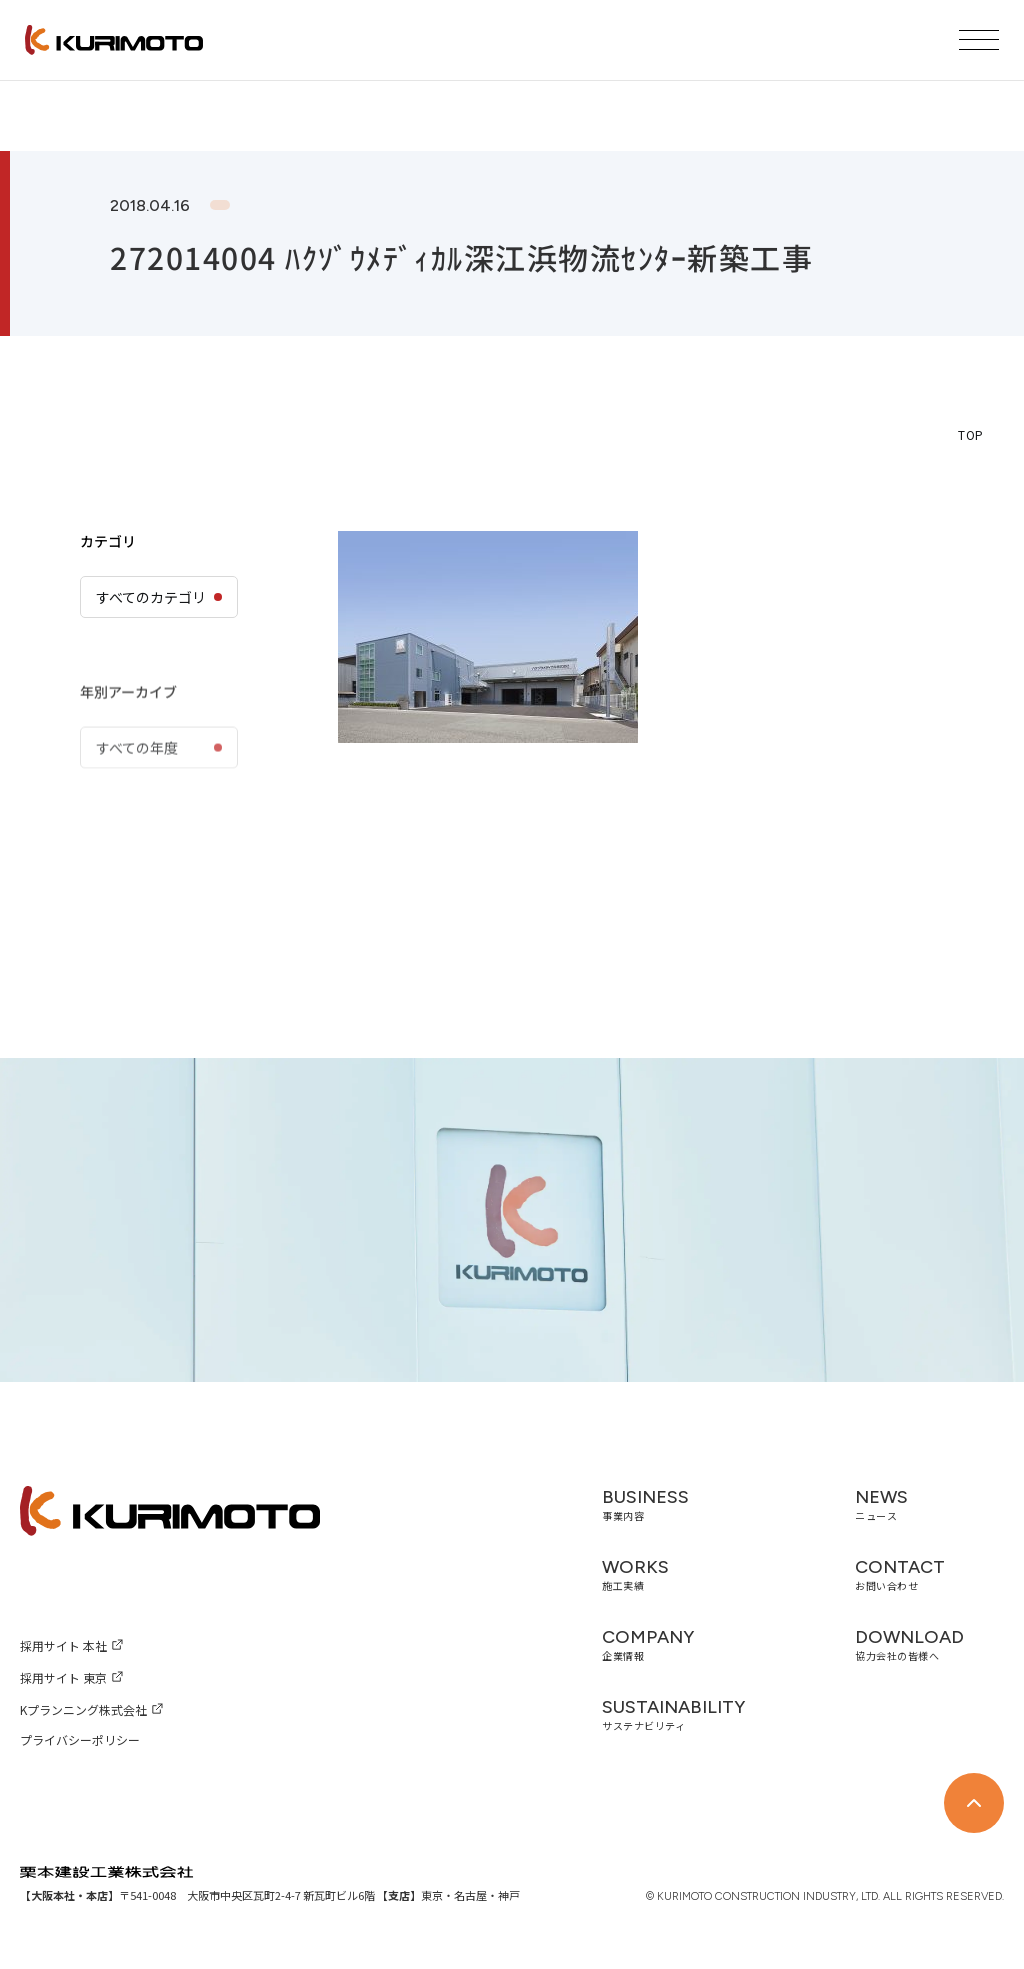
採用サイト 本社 (63, 1645)
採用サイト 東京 (63, 1677)
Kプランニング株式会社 (83, 1709)
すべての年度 (137, 798)
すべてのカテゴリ (151, 597)
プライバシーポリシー (80, 1739)
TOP (971, 434)
